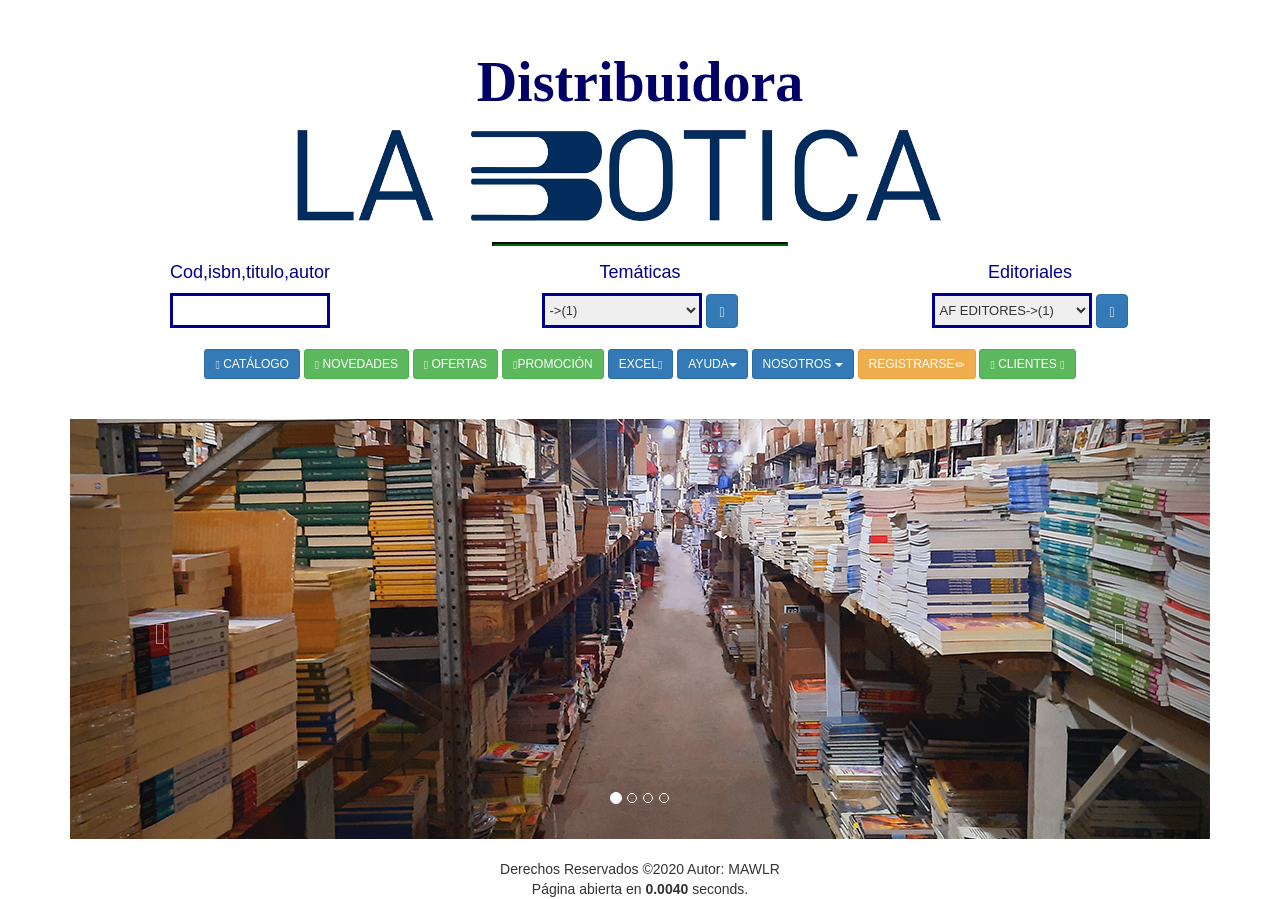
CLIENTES (1027, 364)
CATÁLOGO (252, 364)
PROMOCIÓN (553, 364)
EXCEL (641, 364)
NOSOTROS (803, 364)
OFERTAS (455, 364)
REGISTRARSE (917, 364)
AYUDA (712, 364)
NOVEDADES (356, 364)
